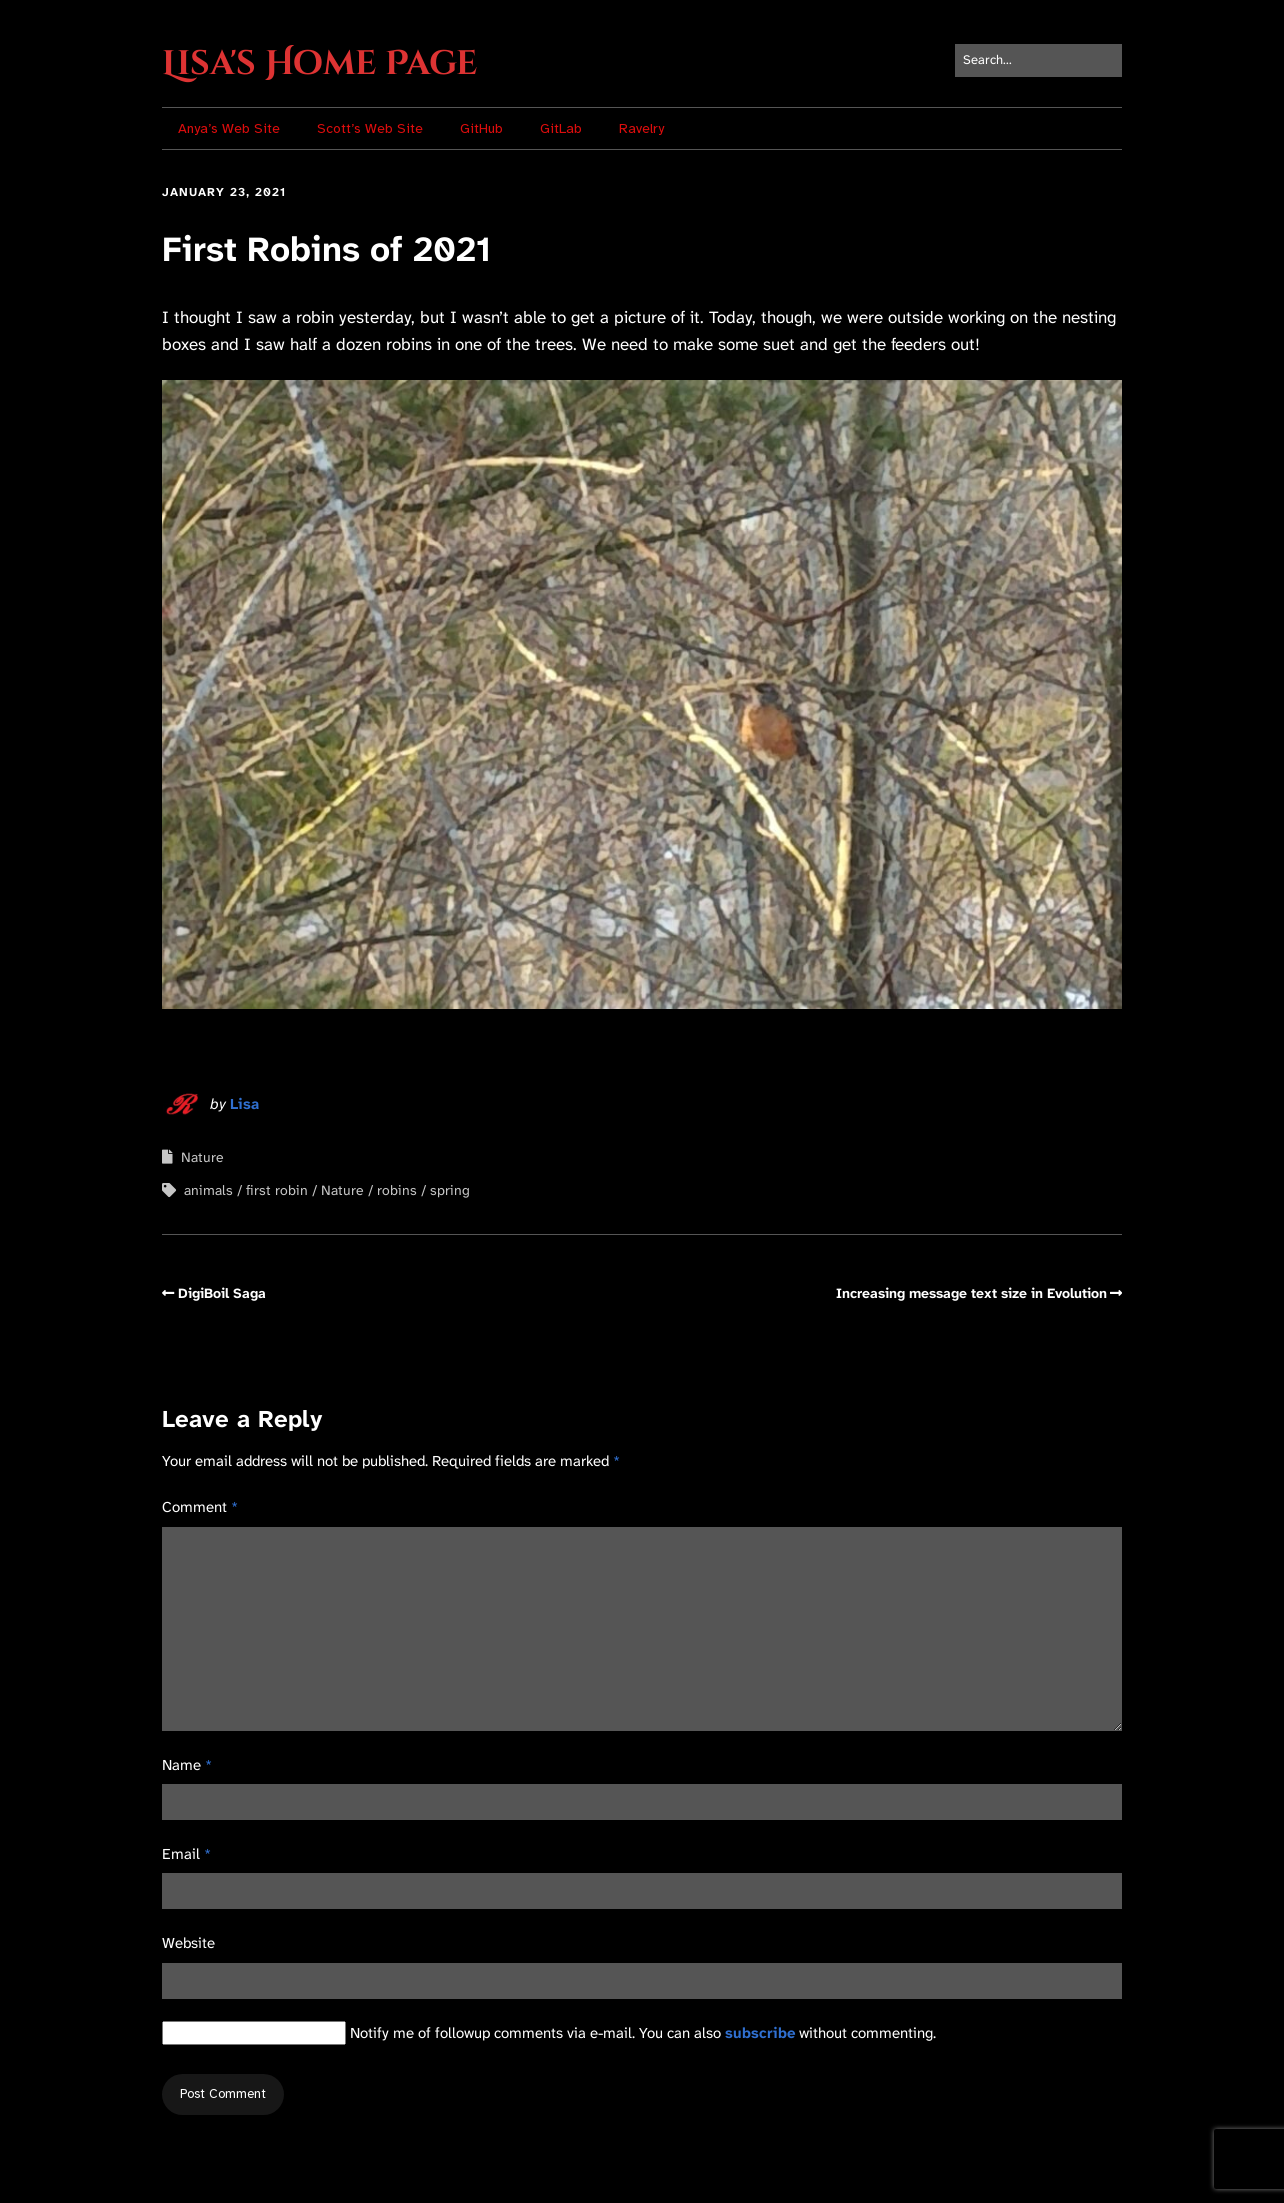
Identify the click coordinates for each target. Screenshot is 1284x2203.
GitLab (561, 128)
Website (188, 1943)
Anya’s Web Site (229, 128)
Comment (200, 1507)
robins (397, 1190)
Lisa (244, 1104)
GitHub (481, 128)
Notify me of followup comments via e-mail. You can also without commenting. (549, 2033)
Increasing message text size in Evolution (971, 1293)
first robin (277, 1190)
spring (450, 1190)
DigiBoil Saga (222, 1293)
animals (208, 1190)
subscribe (760, 2033)
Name (187, 1765)
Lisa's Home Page (319, 64)
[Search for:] (1038, 60)
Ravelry (641, 128)
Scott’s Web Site (370, 128)
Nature (202, 1157)
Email (186, 1854)
